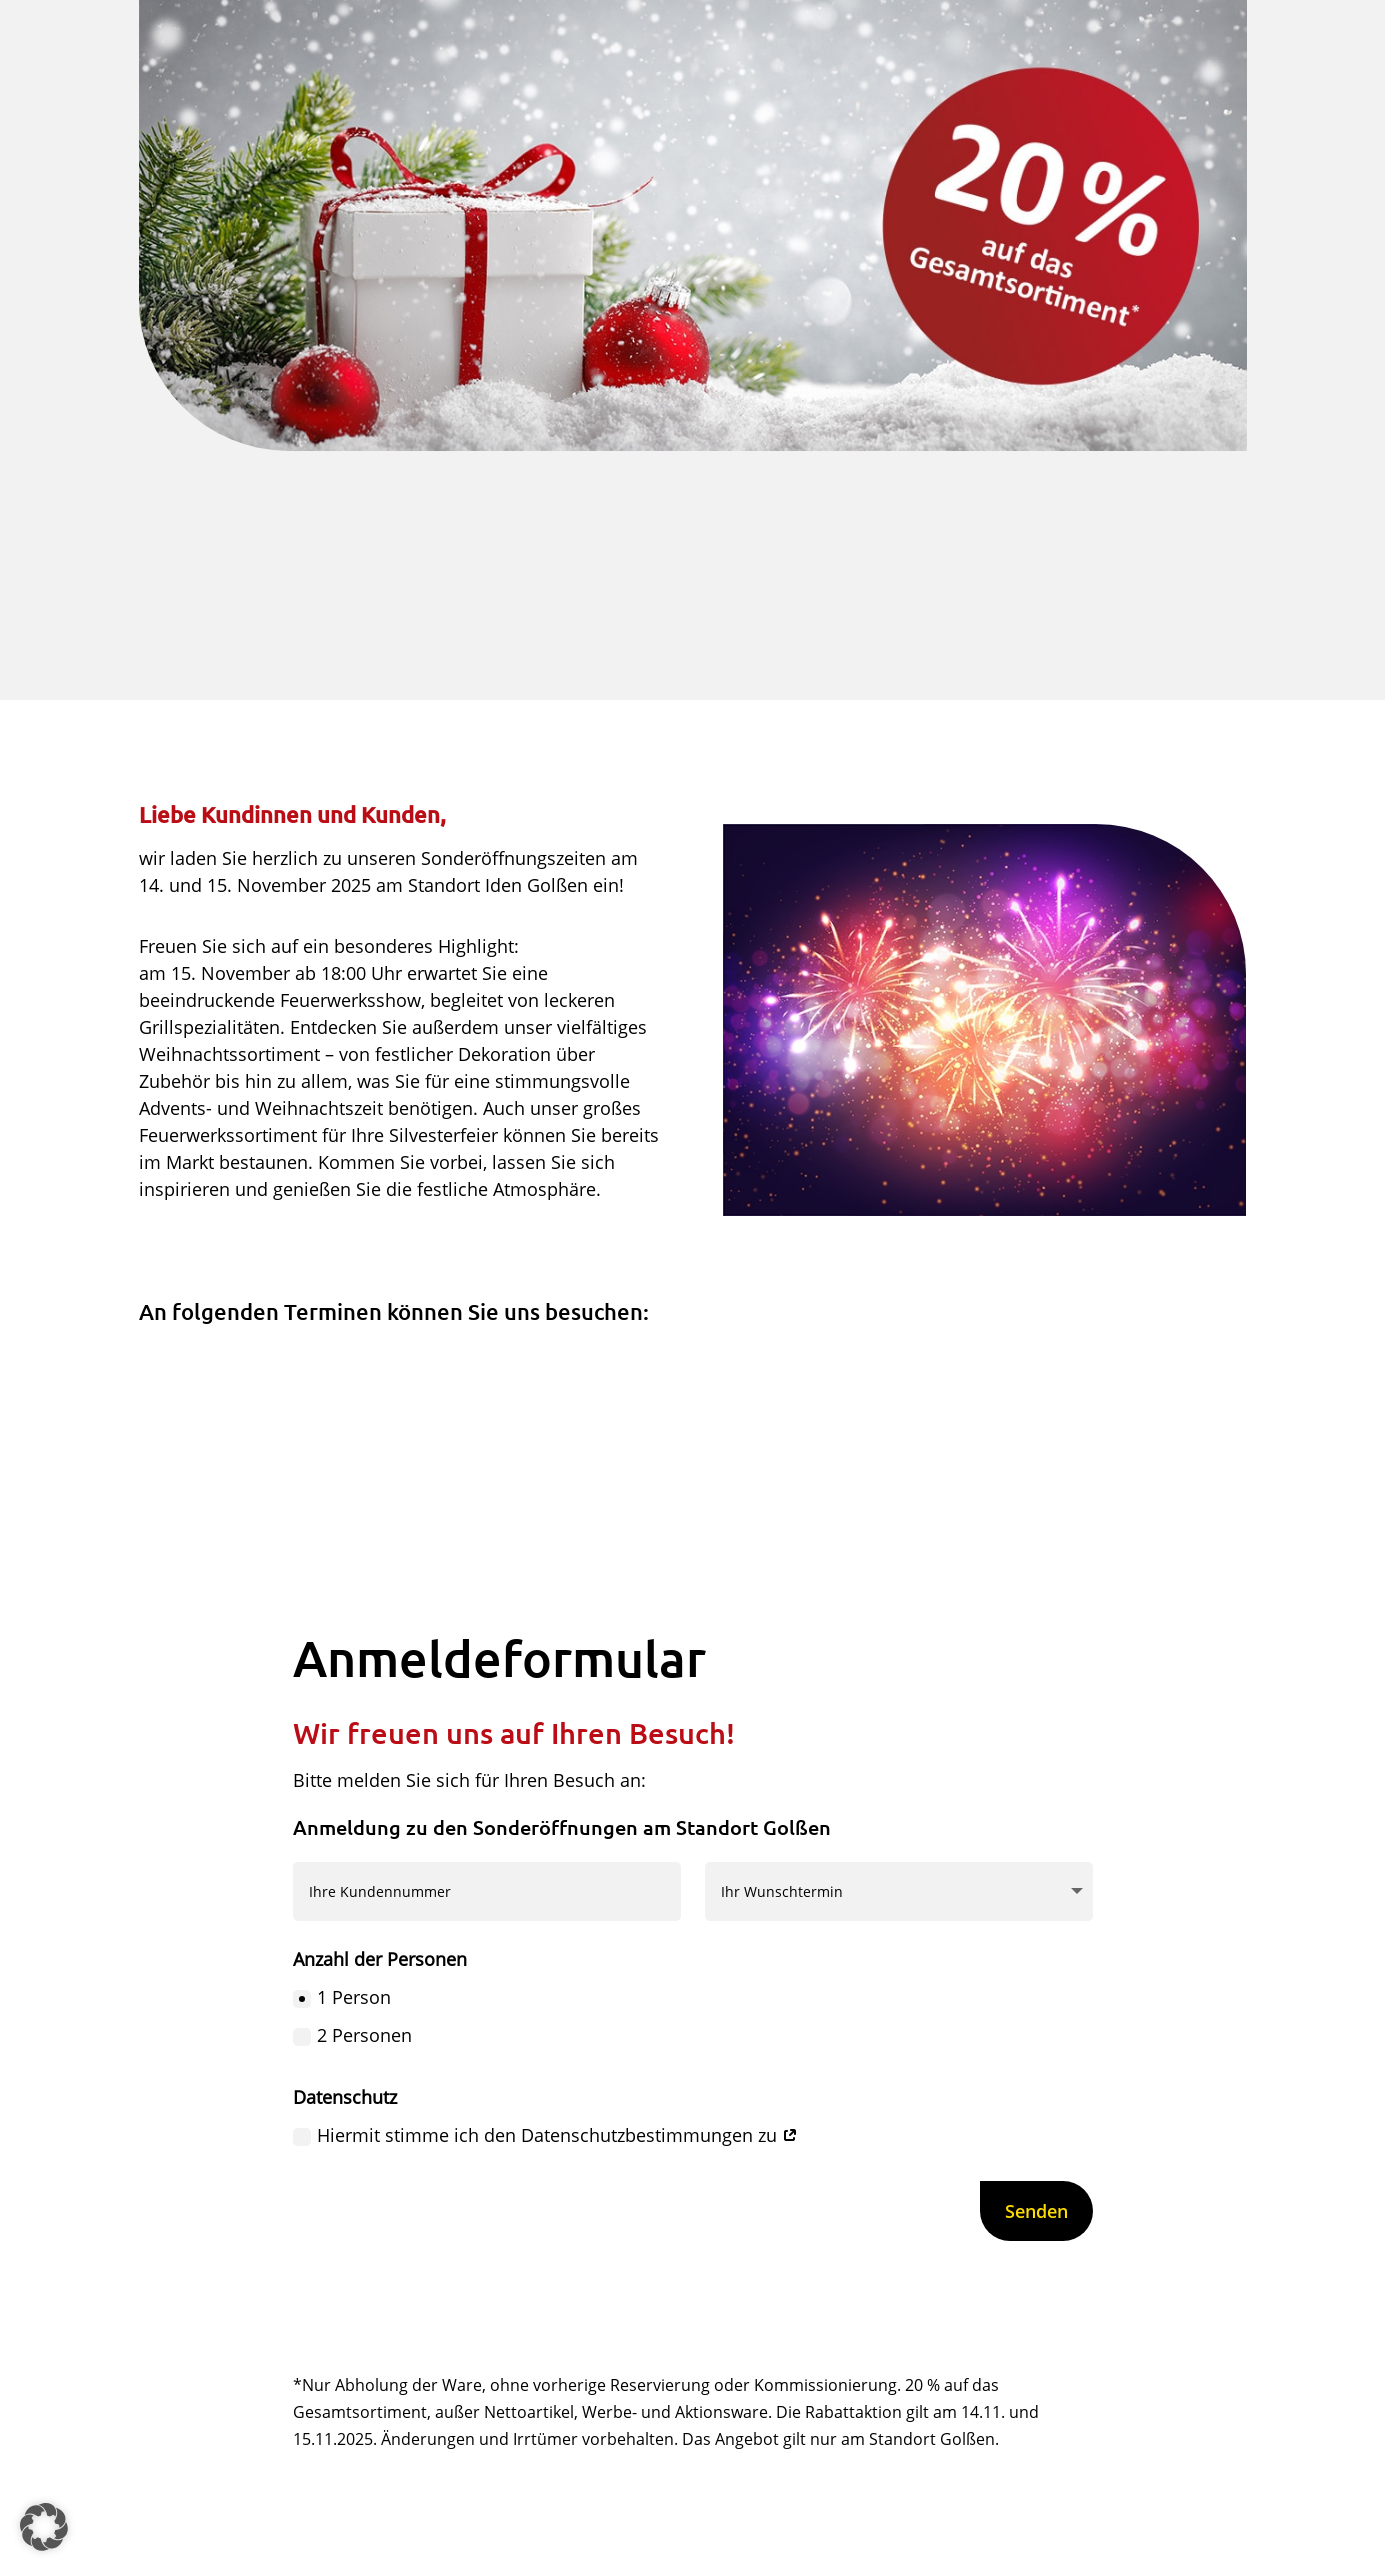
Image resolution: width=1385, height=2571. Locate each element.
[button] (44, 2527)
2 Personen (352, 2035)
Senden (1036, 2211)
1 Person (342, 1997)
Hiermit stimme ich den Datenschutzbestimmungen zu (545, 2135)
